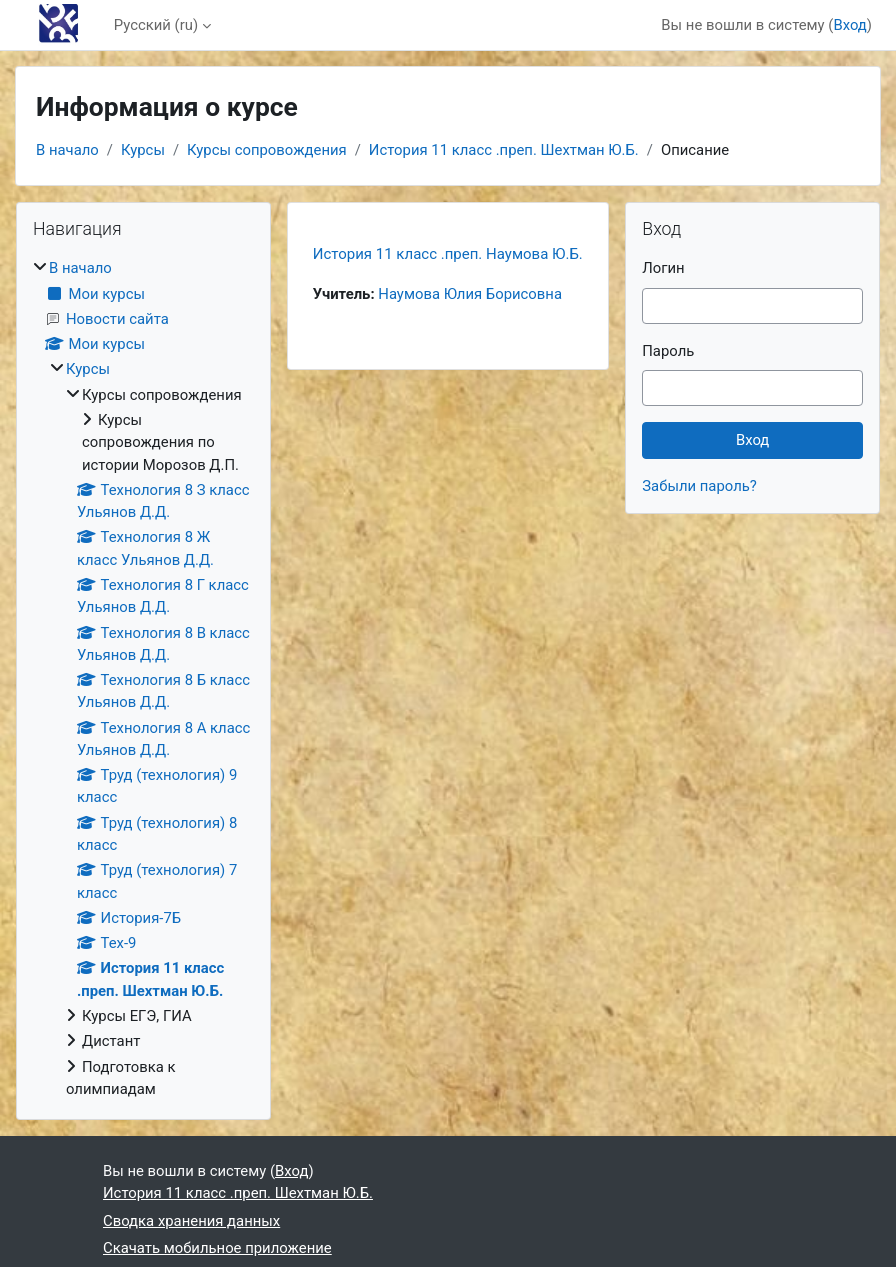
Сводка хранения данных (191, 1221)
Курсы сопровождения (267, 150)
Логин (663, 268)
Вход (849, 25)
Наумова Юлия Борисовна (470, 294)
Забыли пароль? (699, 486)
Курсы (143, 150)
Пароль (668, 351)
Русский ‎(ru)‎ (156, 25)
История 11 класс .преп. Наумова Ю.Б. (448, 254)
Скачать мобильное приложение (217, 1248)
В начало (67, 150)
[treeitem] (143, 678)
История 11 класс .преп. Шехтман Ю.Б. (504, 150)
